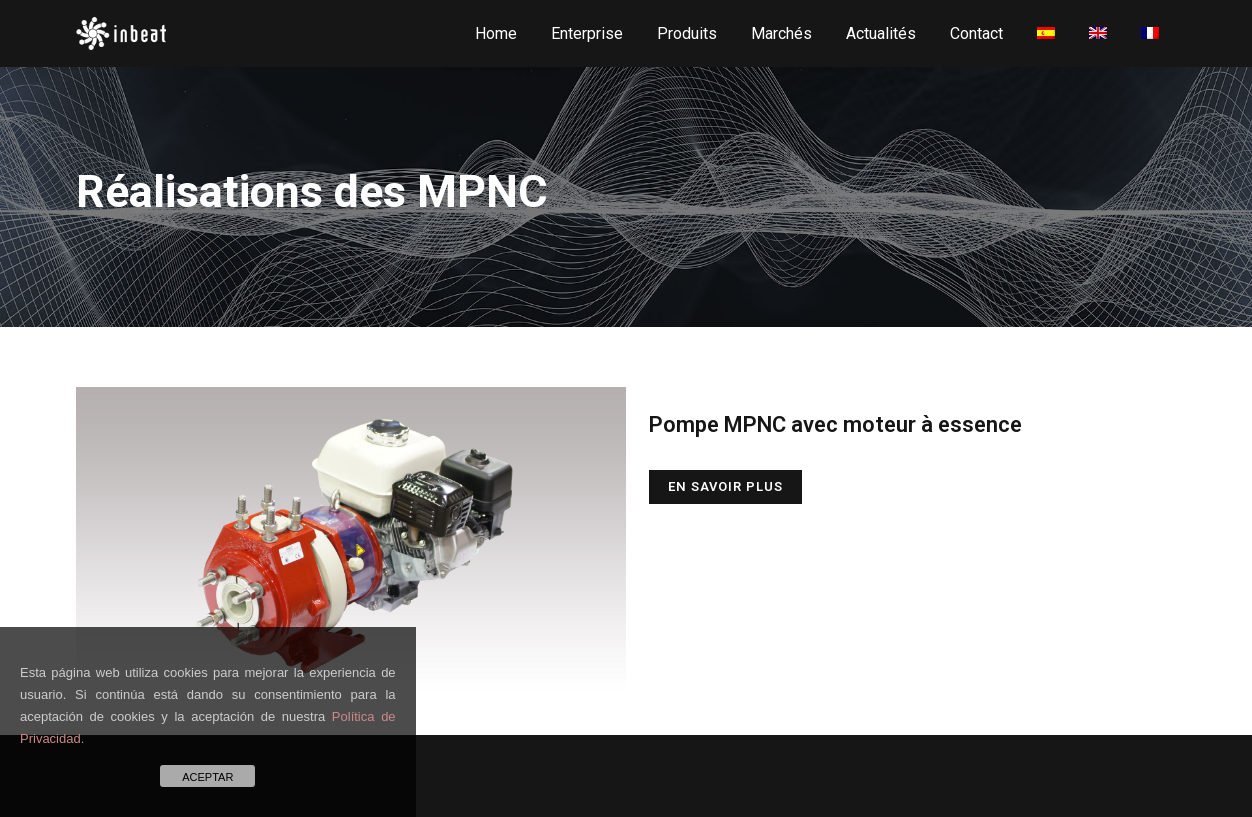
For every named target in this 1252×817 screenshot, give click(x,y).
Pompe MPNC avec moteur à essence (835, 424)
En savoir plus (725, 486)
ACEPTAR (207, 777)
